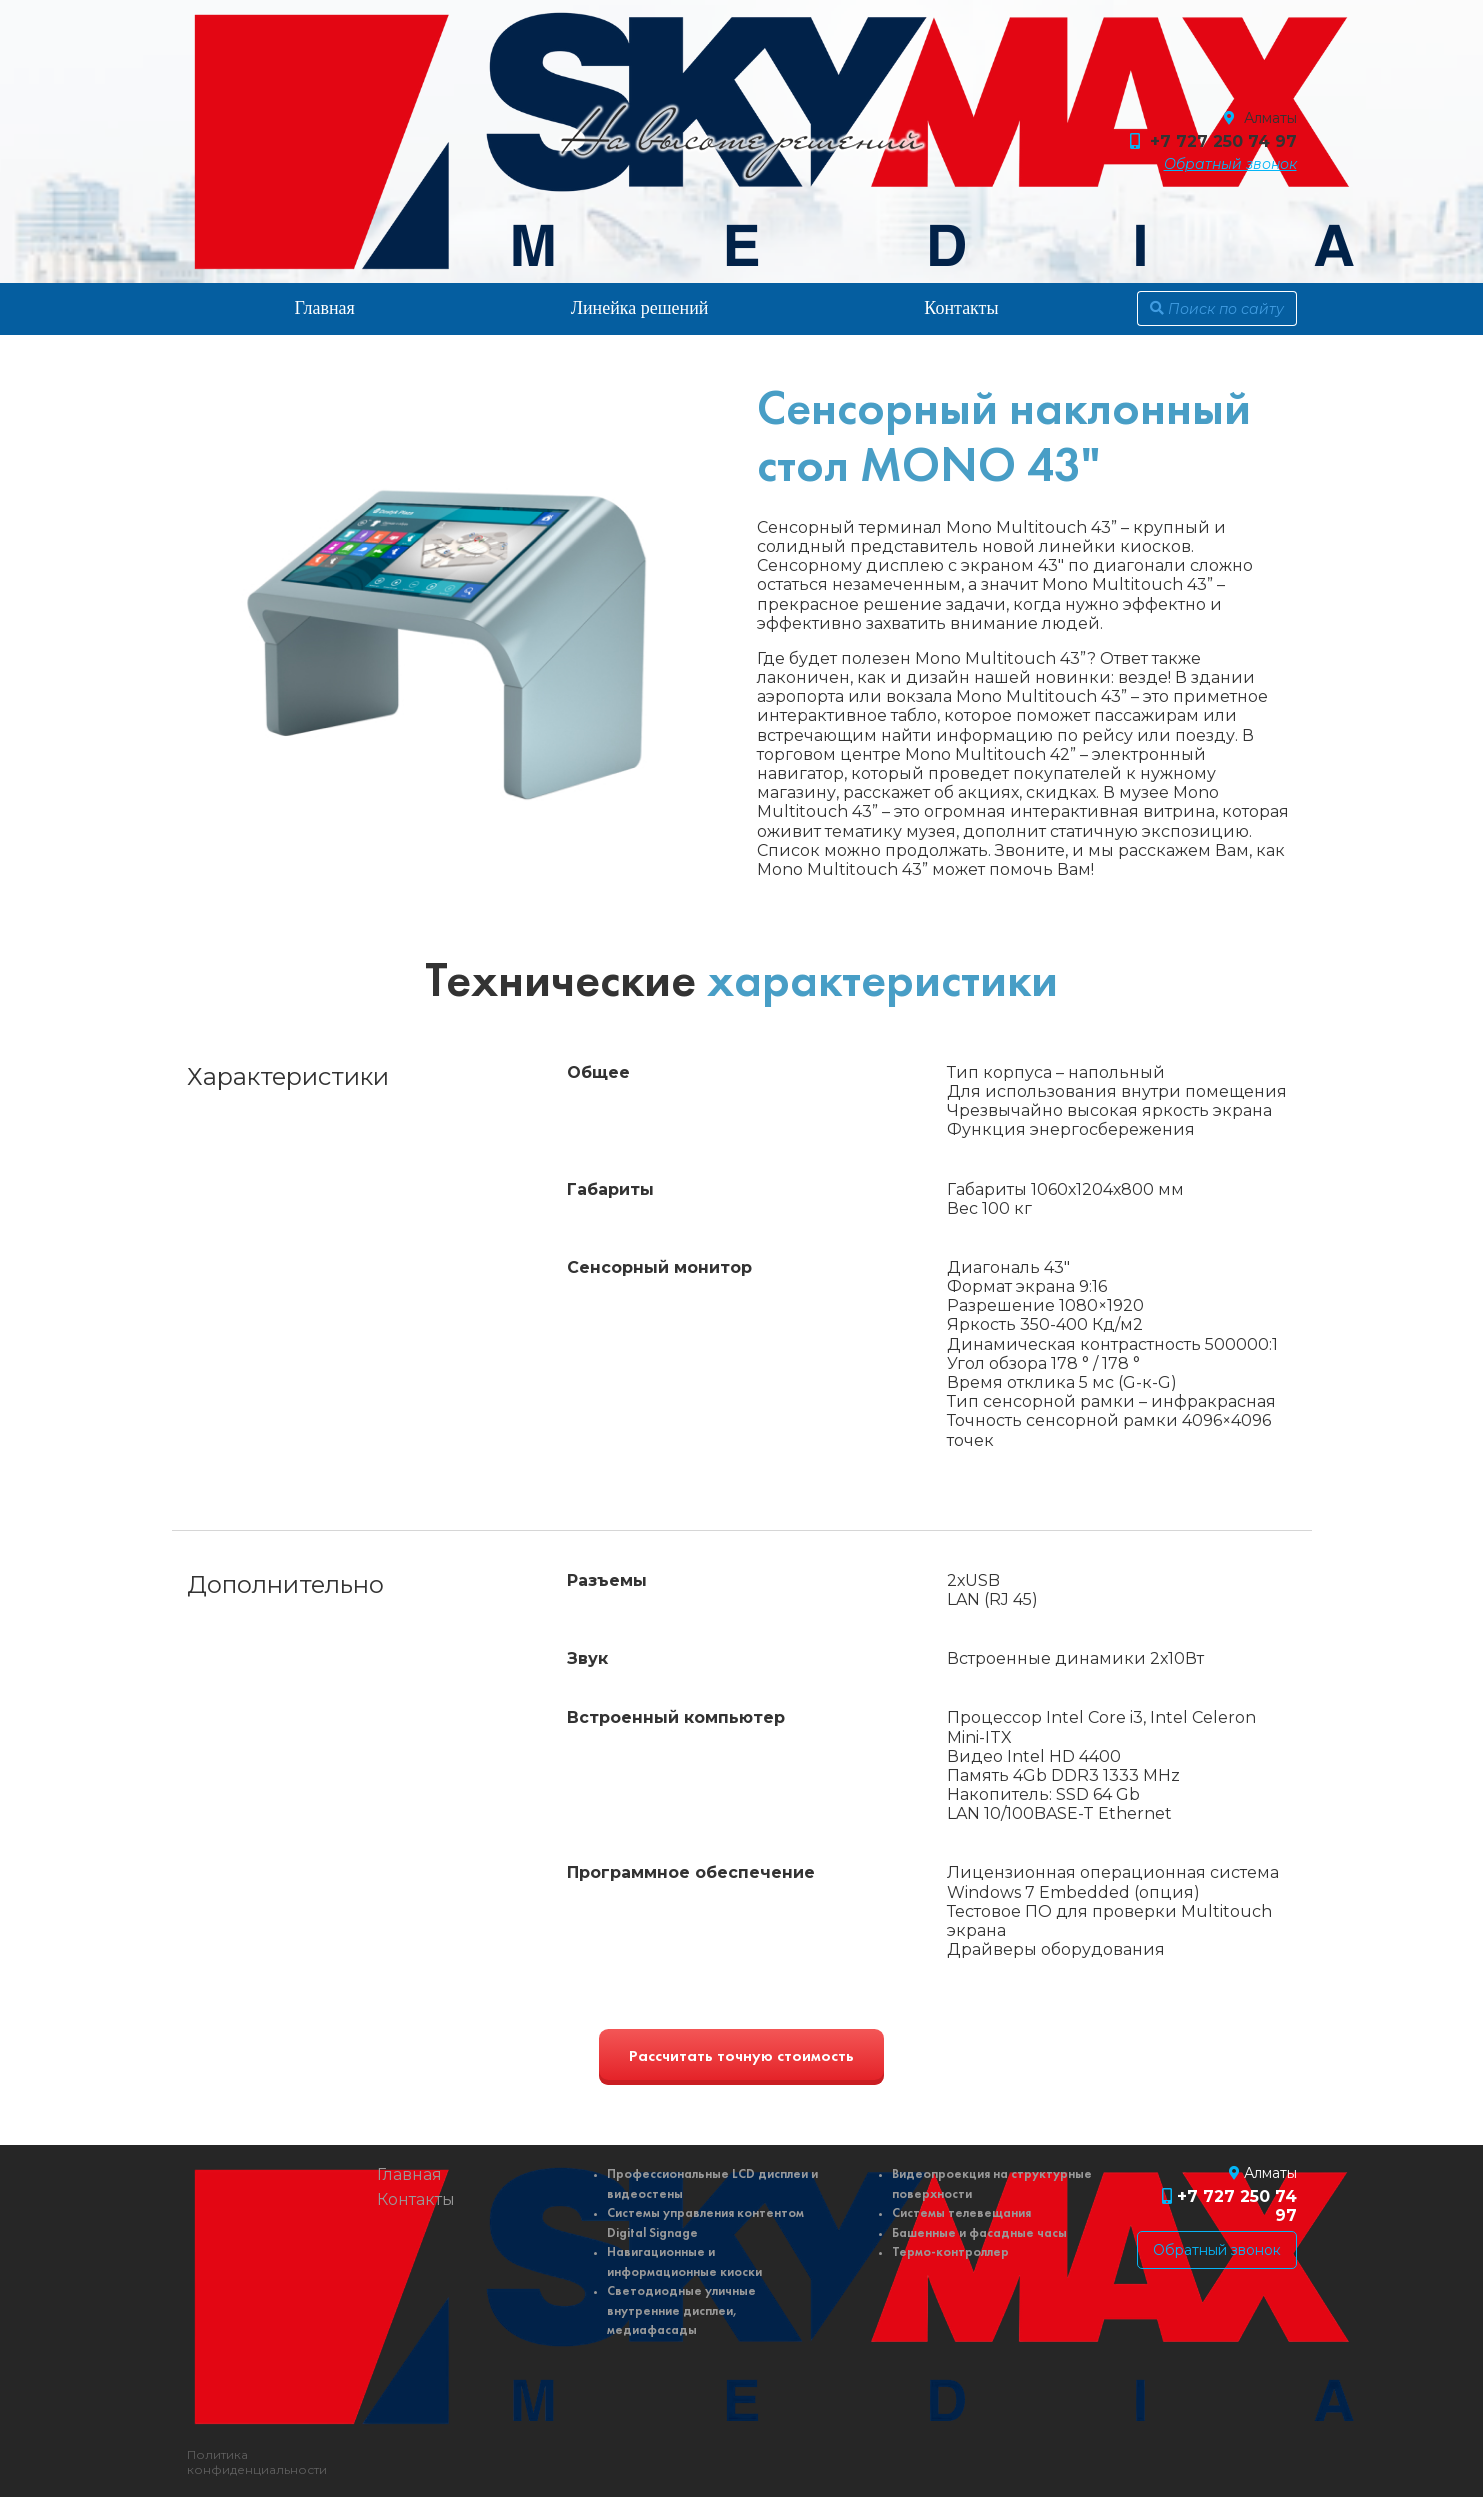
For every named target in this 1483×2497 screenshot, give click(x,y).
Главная (324, 308)
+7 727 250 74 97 (1223, 141)
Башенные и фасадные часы (979, 2233)
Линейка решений (640, 308)
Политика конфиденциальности (257, 2462)
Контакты (961, 308)
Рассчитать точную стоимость (741, 2057)
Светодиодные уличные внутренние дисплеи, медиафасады (681, 2311)
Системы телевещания (961, 2213)
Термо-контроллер (950, 2252)
